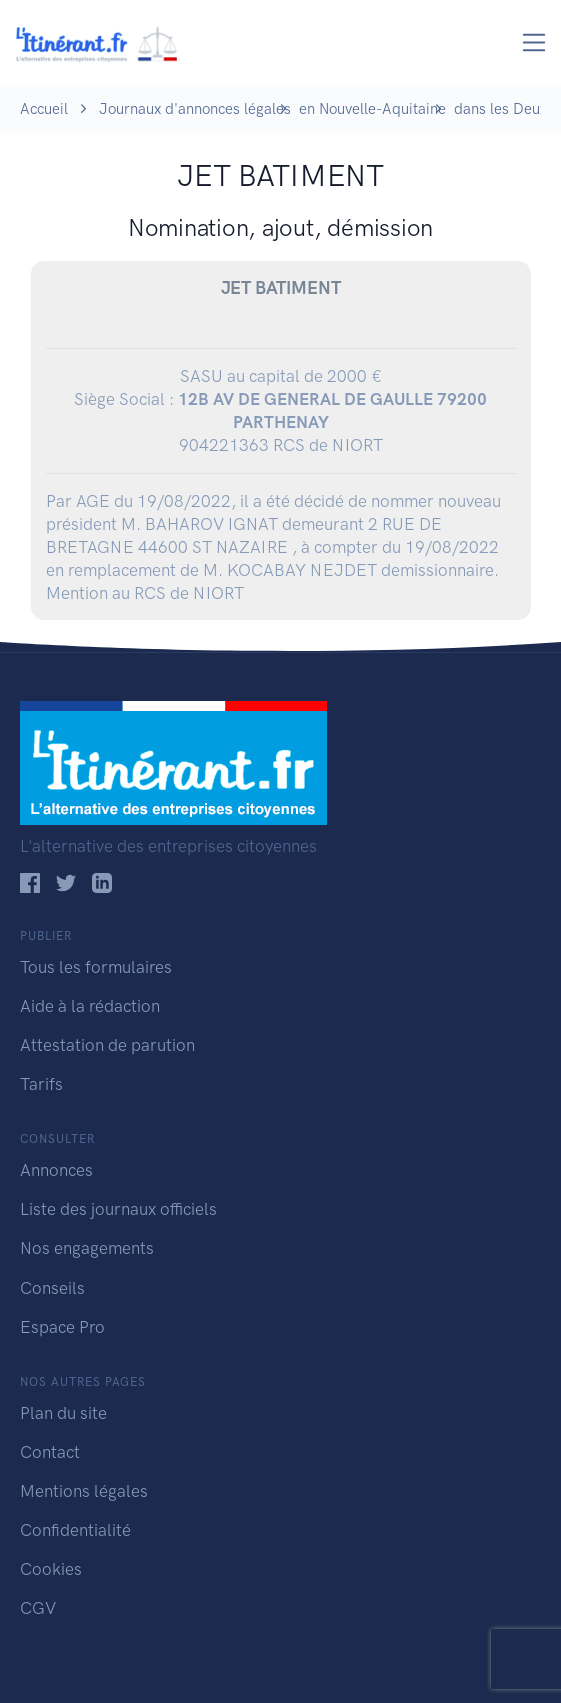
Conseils (52, 1288)
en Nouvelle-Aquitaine (372, 109)
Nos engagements (87, 1248)
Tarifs (41, 1084)
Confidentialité (75, 1530)
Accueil (44, 109)
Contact (50, 1452)
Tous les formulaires (96, 967)
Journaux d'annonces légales (195, 109)
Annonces (56, 1170)
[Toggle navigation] (534, 42)
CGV (38, 1608)
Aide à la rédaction (90, 1006)
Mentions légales (84, 1491)
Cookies (51, 1569)
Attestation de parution (107, 1045)
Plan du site (63, 1413)
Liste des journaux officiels (118, 1209)
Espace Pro (62, 1327)
